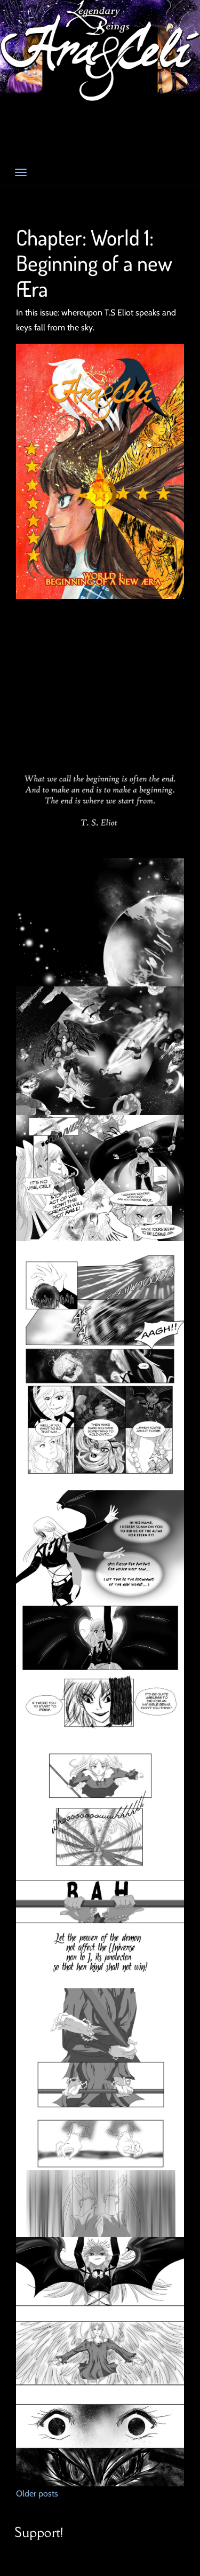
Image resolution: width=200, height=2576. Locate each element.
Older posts (37, 2493)
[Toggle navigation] (21, 172)
